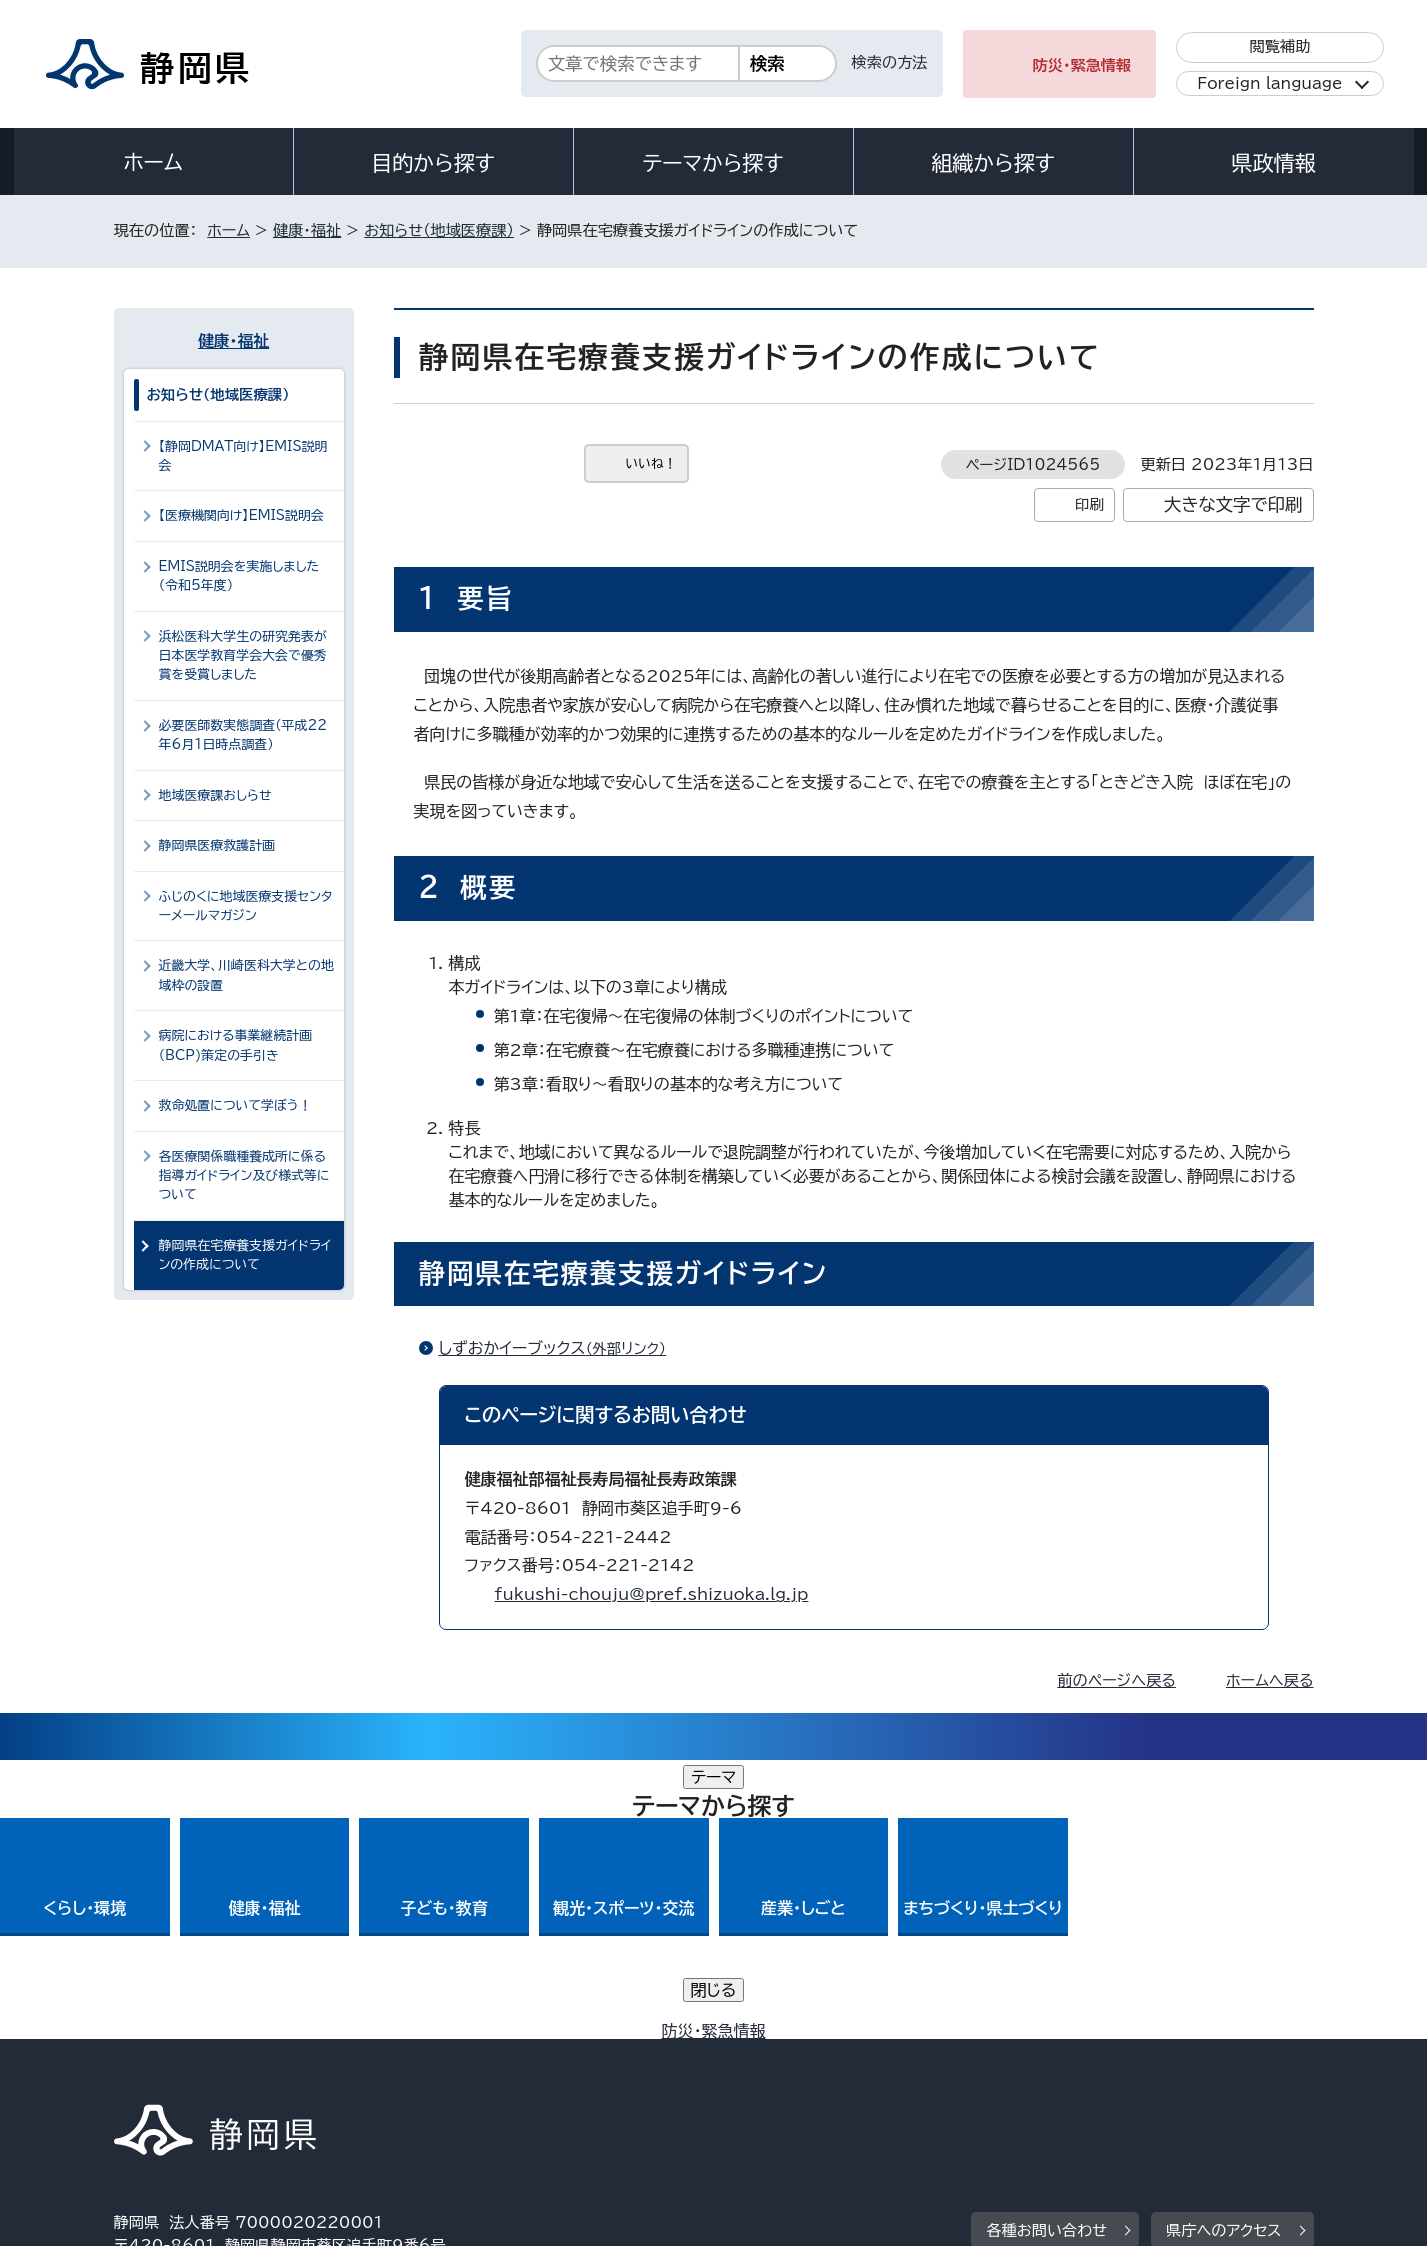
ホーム (153, 162)
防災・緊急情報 (1082, 65)
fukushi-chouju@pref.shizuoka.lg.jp (652, 1594)
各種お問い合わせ (1046, 1951)
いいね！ (651, 463)
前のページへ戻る (1116, 1680)
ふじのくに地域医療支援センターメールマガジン (246, 906)
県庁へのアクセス (1223, 1951)
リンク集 (1080, 2074)
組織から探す (993, 163)
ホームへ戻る (1269, 1680)
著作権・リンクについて (207, 2074)
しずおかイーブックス (561, 1348)
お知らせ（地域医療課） (439, 230)
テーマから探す (712, 163)
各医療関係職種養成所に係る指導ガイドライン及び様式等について (244, 1176)
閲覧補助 (1279, 46)
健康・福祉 (307, 230)
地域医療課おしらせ (215, 795)
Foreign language (1269, 83)
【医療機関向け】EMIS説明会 (241, 515)
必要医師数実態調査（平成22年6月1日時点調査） (243, 735)
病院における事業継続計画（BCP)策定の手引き (236, 1045)
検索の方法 (890, 62)
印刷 (1089, 504)
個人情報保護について (430, 2074)
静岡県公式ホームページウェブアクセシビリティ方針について (779, 2074)
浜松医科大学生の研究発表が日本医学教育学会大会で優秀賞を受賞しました (243, 656)
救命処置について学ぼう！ (235, 1105)
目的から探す (433, 163)
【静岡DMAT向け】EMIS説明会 (243, 456)
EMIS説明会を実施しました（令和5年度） (239, 576)
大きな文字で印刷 (1233, 504)
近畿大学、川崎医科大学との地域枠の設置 (246, 975)
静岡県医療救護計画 (217, 845)
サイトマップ (1220, 2074)
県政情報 (1273, 163)
